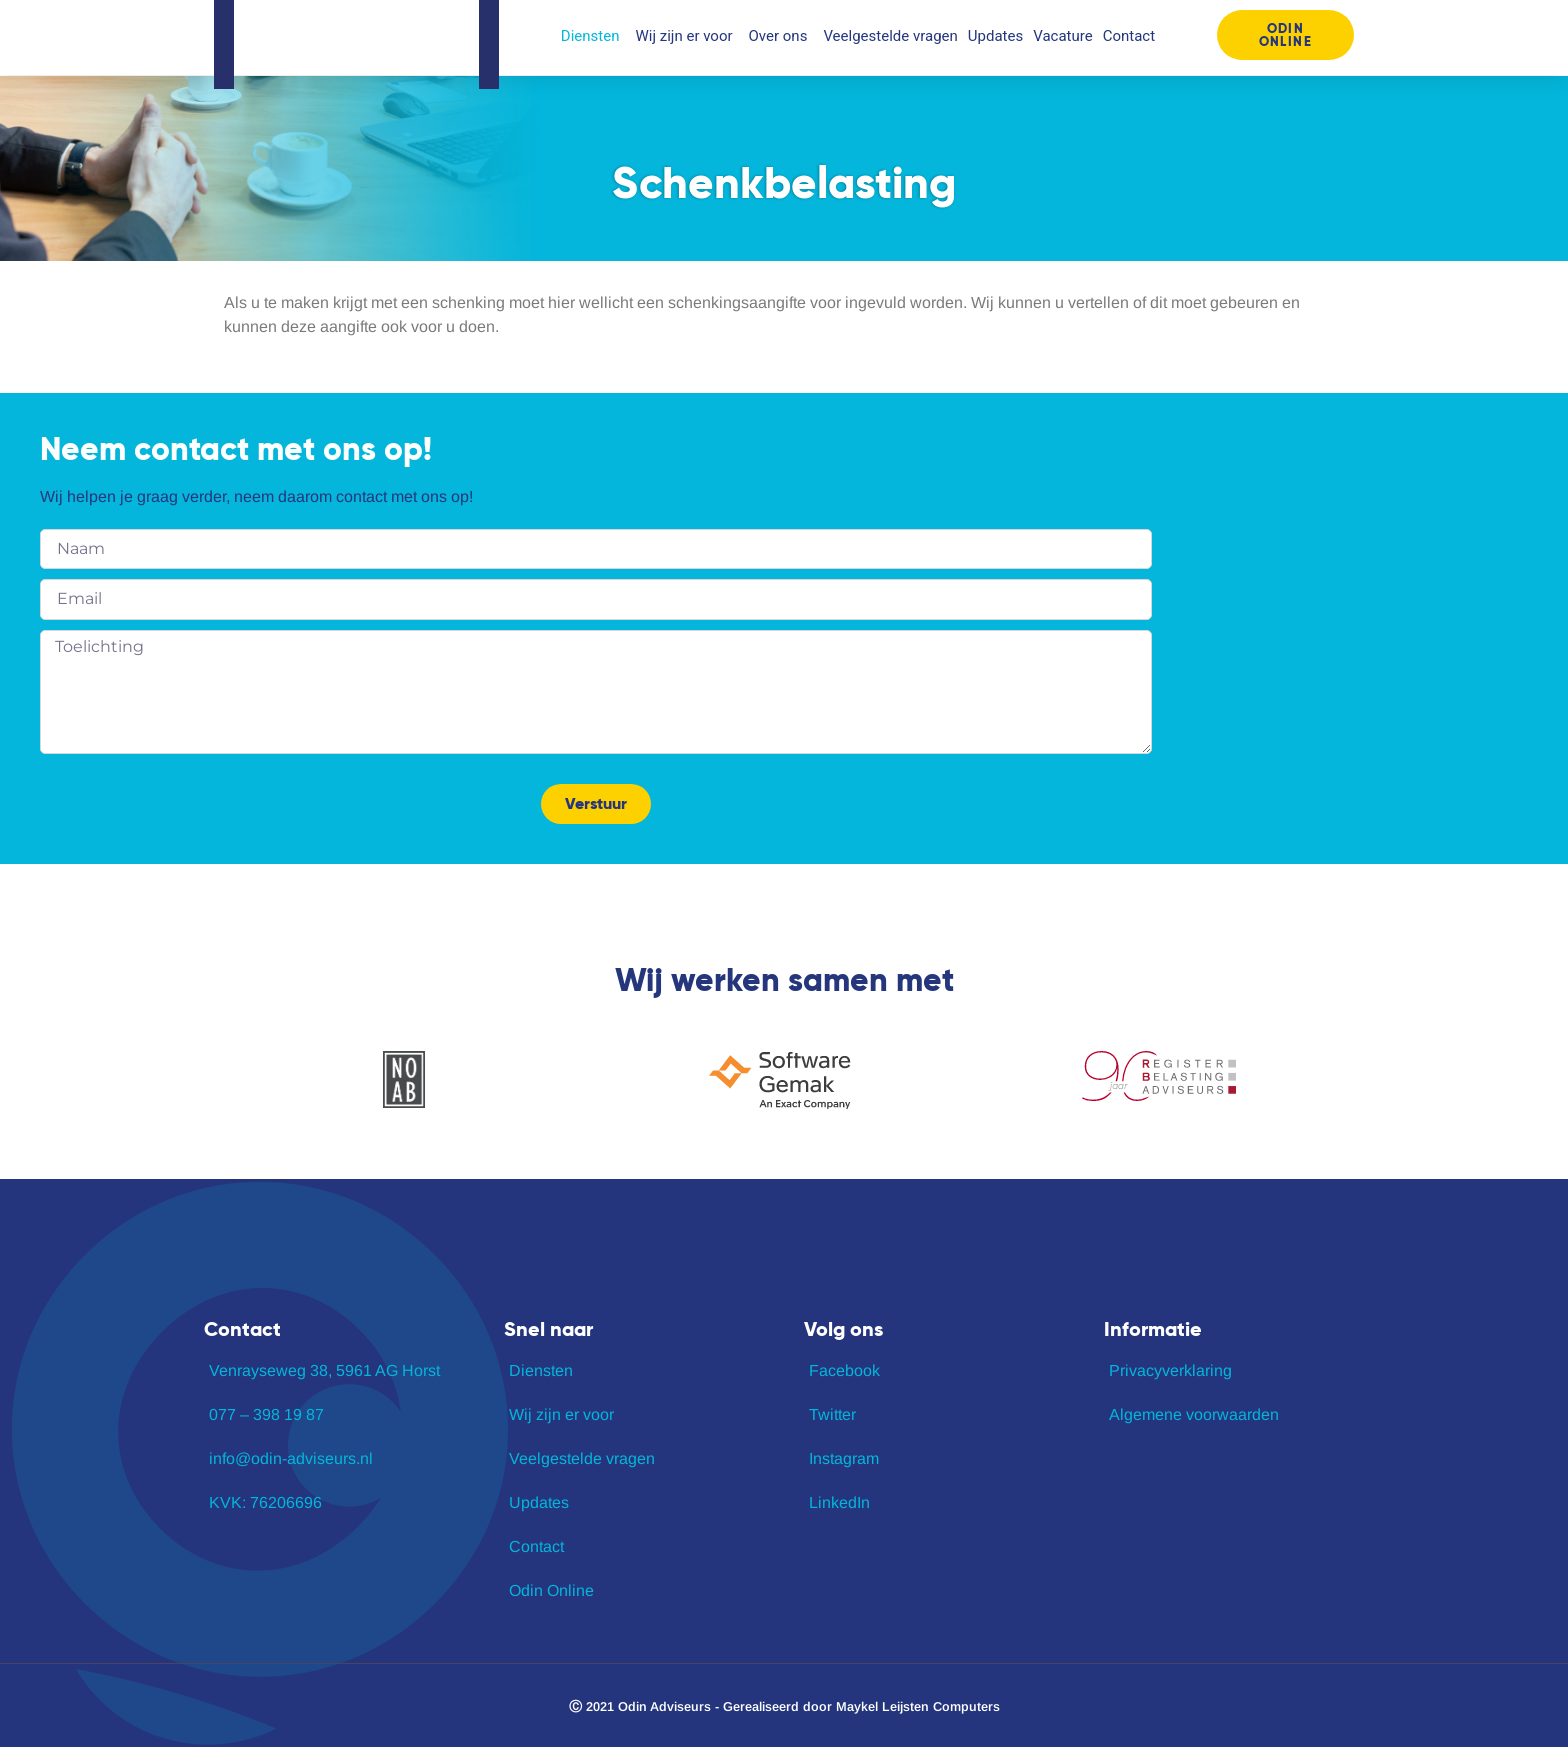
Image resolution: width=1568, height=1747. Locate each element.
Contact (1129, 36)
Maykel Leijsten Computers (918, 1706)
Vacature (1062, 36)
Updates (995, 36)
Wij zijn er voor (686, 36)
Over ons (781, 36)
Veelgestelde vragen (890, 36)
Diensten (593, 36)
